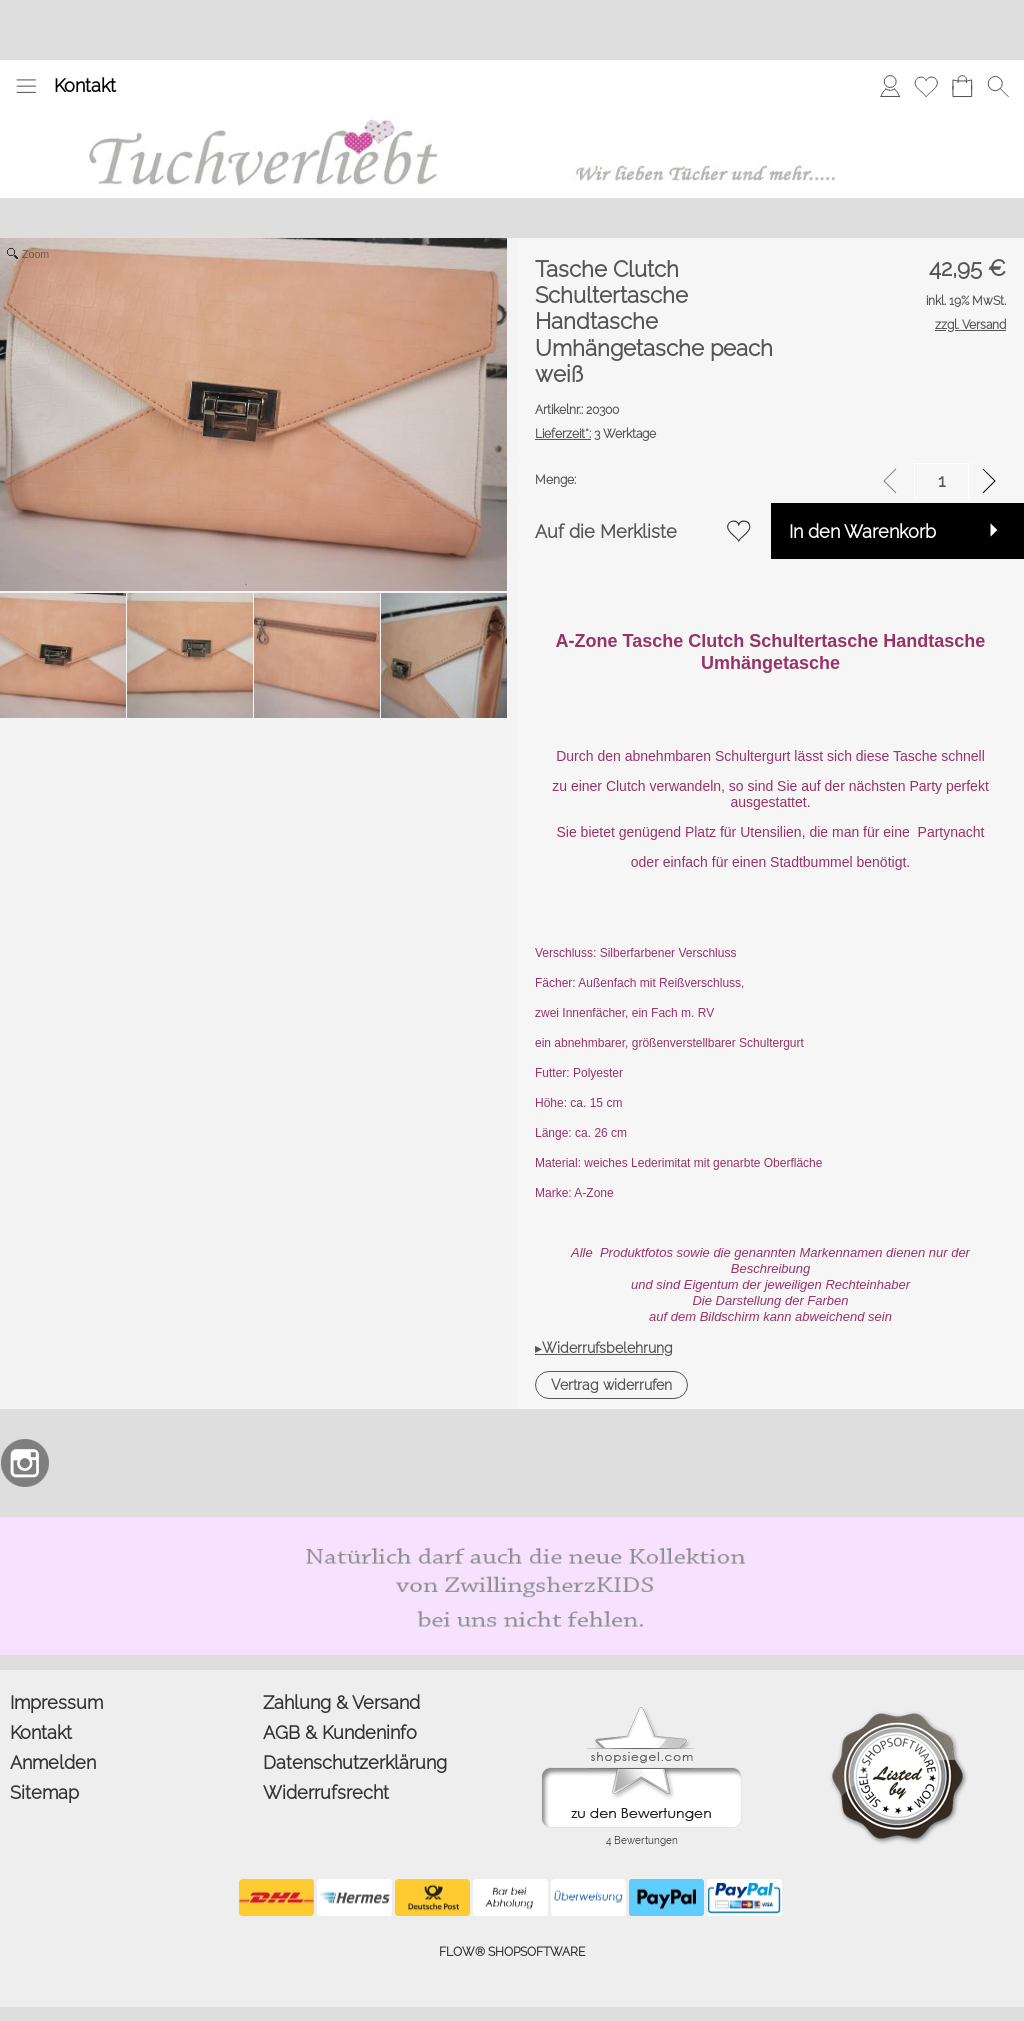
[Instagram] (25, 1463)
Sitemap (44, 1792)
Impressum (56, 1702)
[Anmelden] (890, 86)
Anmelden (53, 1762)
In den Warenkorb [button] (862, 531)
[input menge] (941, 480)
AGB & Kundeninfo (340, 1732)
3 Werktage (595, 434)
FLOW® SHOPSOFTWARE (512, 1952)
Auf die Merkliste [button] (606, 531)
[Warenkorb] (962, 86)
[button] (26, 86)
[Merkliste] (926, 86)
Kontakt (85, 85)
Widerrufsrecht (326, 1792)
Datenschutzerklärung (355, 1762)
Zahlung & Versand (341, 1702)
